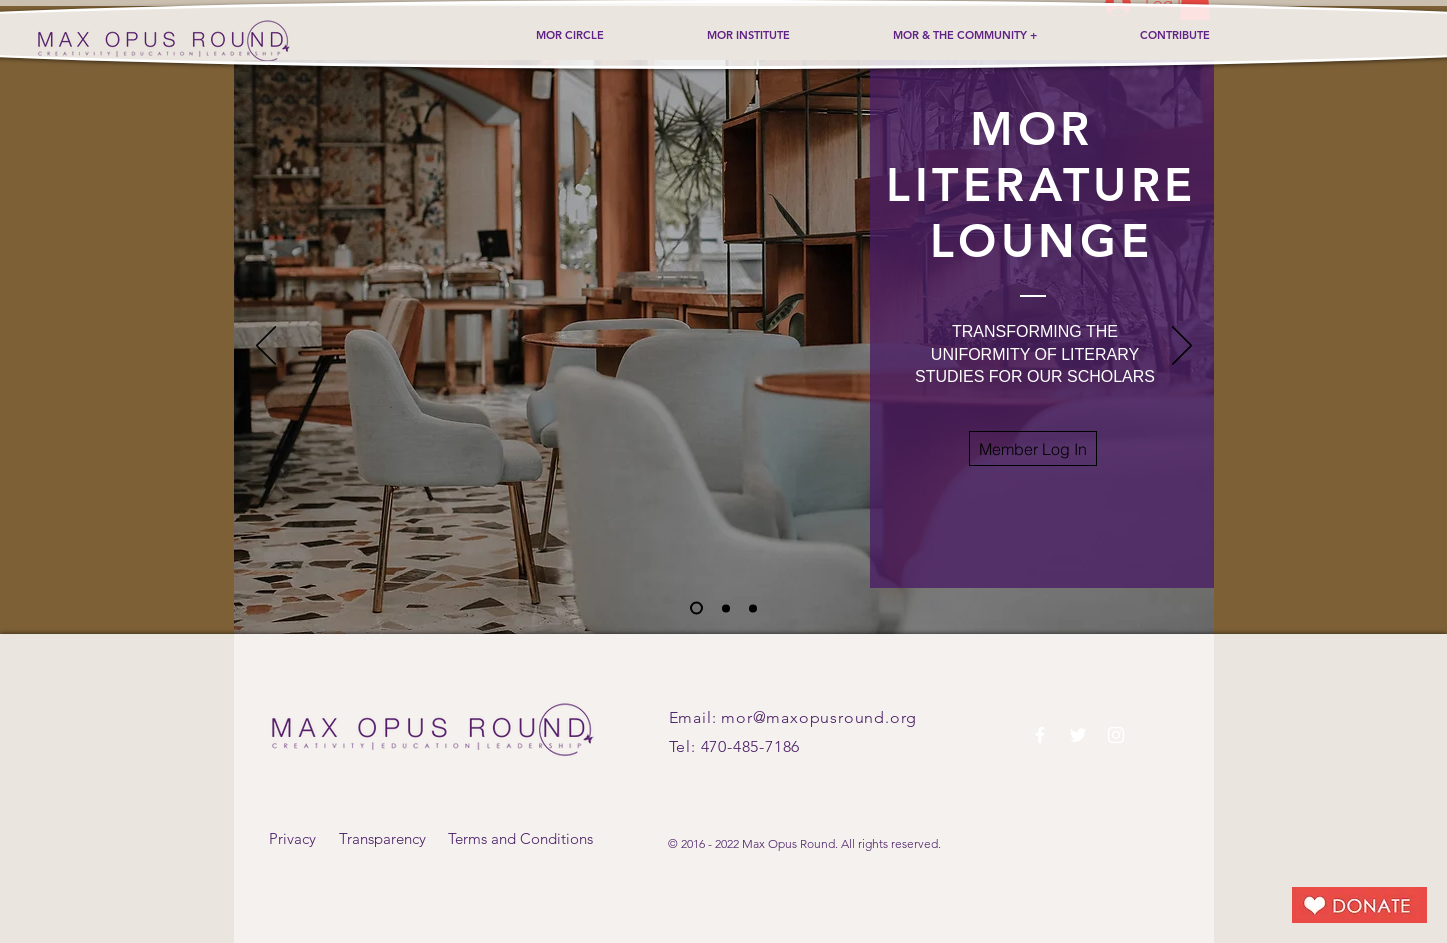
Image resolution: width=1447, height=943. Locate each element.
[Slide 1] (696, 608)
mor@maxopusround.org (819, 717)
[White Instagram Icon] (1116, 735)
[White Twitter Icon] (1078, 735)
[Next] (1182, 347)
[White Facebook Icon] (1040, 735)
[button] (1033, 448)
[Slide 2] (726, 608)
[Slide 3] (753, 608)
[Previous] (266, 347)
